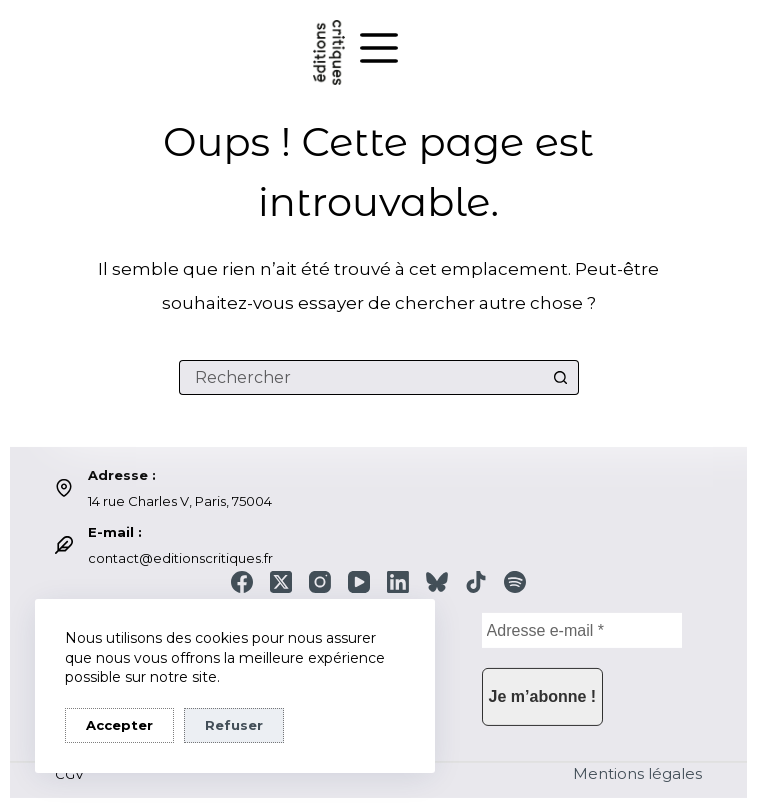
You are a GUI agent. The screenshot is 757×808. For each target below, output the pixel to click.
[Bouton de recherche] (561, 377)
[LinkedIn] (398, 582)
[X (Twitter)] (281, 582)
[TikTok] (476, 582)
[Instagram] (320, 582)
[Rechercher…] (361, 377)
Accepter (119, 725)
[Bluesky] (437, 582)
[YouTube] (359, 582)
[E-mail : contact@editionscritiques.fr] (64, 545)
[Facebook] (242, 582)
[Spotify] (515, 582)
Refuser (234, 725)
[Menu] (379, 48)
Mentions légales (637, 773)
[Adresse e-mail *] (582, 630)
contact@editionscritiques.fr (180, 558)
